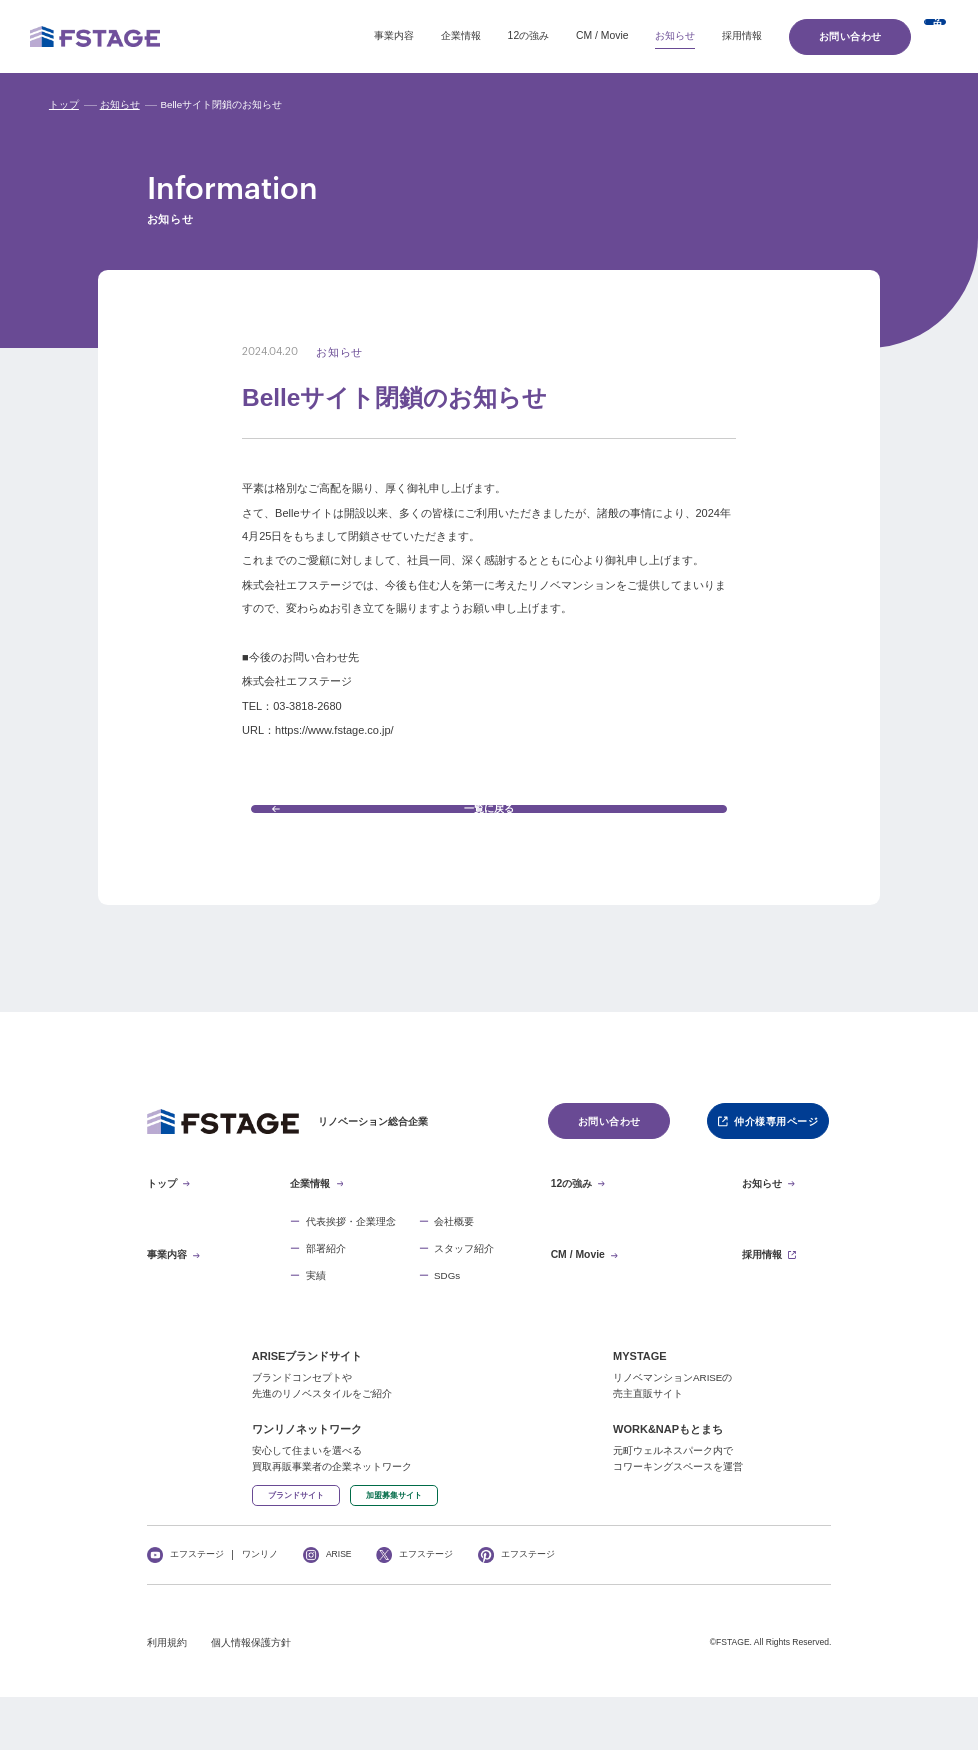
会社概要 (454, 1260)
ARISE (339, 1608)
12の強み (419, 35)
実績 (316, 1314)
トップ (64, 105)
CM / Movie (492, 35)
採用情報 (632, 35)
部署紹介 (326, 1287)
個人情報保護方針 (251, 1697)
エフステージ (197, 1608)
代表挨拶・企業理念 (351, 1260)
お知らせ (565, 35)
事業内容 (284, 35)
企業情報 (351, 35)
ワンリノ (260, 1608)
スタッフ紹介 (464, 1287)
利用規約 (167, 1697)
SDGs (447, 1314)
